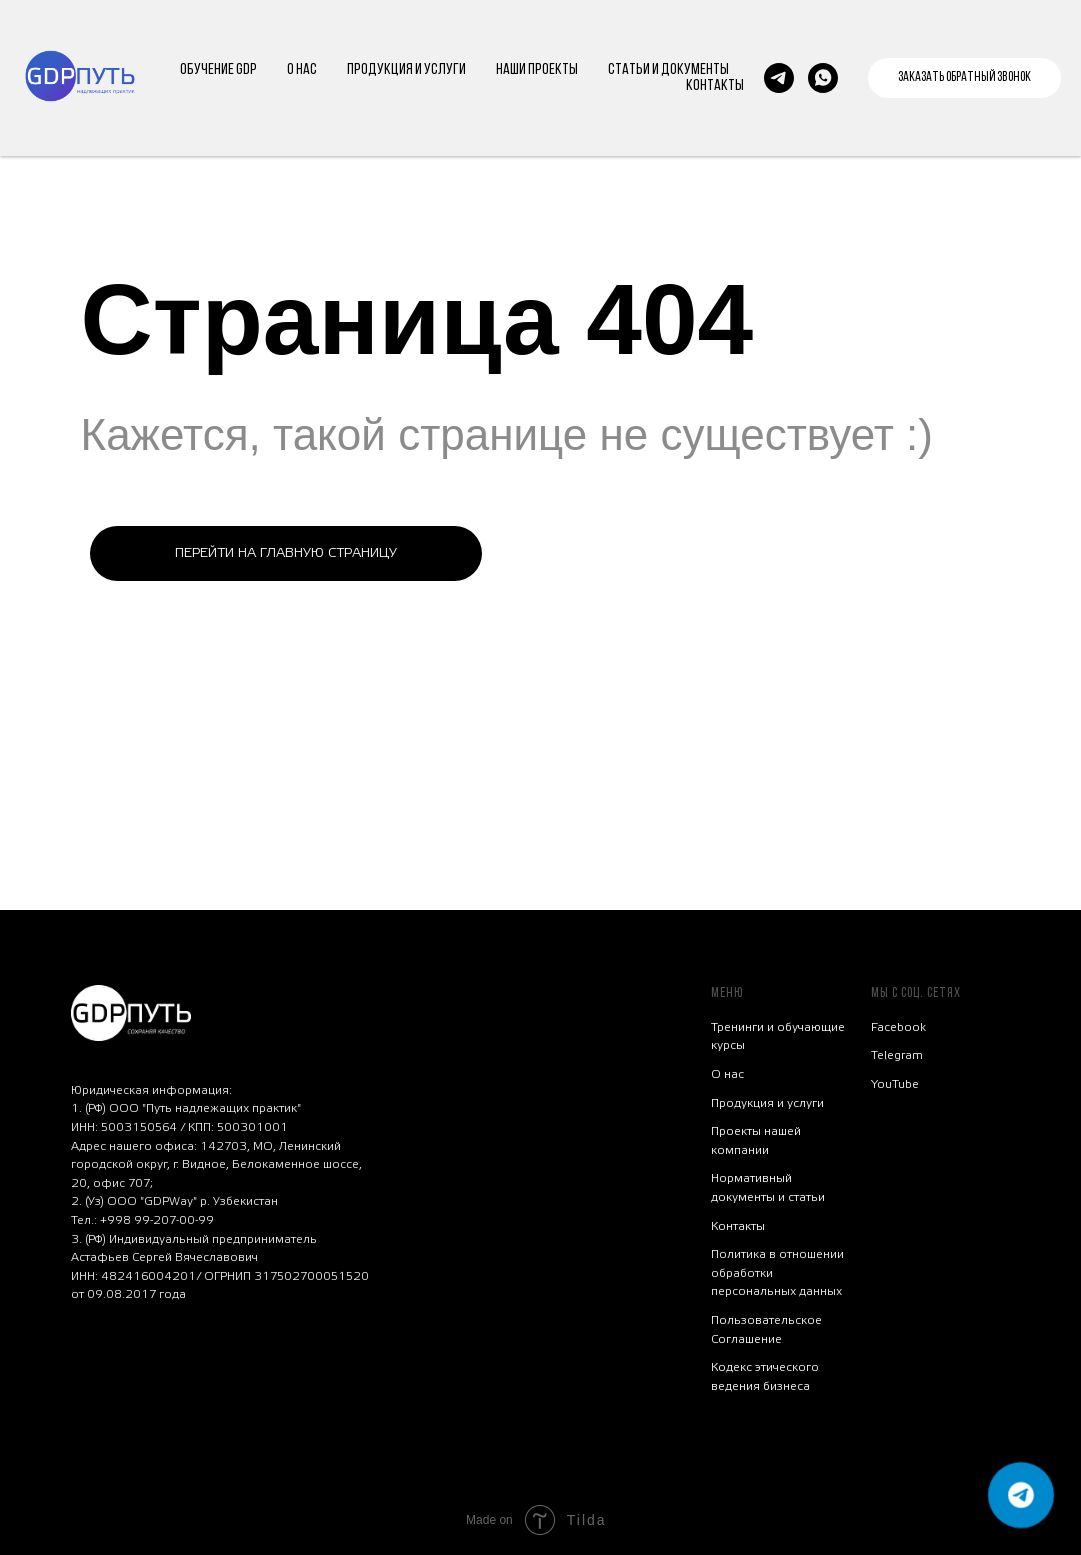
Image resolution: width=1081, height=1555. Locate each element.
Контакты (738, 1226)
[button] (964, 78)
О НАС (302, 70)
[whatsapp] (823, 78)
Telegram (897, 1055)
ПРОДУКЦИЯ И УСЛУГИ (406, 70)
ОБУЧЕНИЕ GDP (218, 70)
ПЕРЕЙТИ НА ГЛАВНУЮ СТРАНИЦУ (286, 553)
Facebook (898, 1027)
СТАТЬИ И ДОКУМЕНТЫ (668, 70)
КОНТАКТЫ (715, 86)
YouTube (895, 1084)
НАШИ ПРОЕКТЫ (537, 70)
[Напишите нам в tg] (779, 78)
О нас (727, 1074)
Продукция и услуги (767, 1103)
